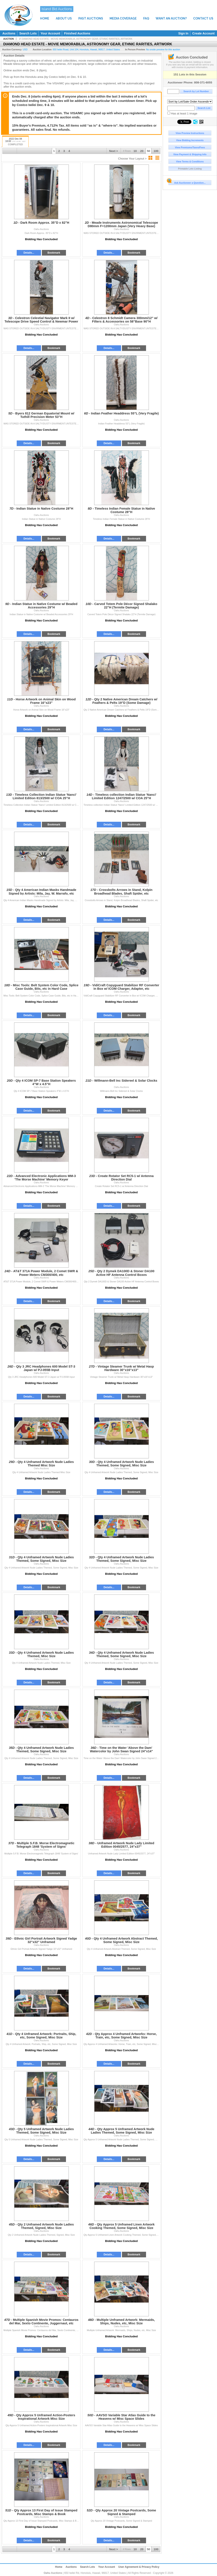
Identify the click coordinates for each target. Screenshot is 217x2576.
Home (58, 2566)
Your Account (50, 33)
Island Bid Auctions (56, 9)
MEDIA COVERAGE (123, 18)
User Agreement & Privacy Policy (138, 2566)
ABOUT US (64, 18)
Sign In (183, 33)
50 (148, 151)
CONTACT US (203, 18)
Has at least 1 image (182, 113)
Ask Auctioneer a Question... (186, 182)
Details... (28, 252)
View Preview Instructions (190, 133)
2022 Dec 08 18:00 (15, 141)
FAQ (146, 18)
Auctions (8, 33)
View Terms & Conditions (190, 161)
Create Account (203, 33)
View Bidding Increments (190, 140)
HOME (44, 18)
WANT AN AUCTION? (171, 18)
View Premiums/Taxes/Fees (190, 147)
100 (156, 151)
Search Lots (28, 33)
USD (25, 49)
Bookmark (54, 252)
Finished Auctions (77, 33)
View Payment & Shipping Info (189, 154)
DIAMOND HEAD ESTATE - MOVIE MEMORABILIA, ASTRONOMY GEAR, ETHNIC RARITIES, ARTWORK (76, 38)
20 (141, 151)
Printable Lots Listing (190, 168)
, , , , (86, 49)
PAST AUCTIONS (90, 18)
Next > (113, 151)
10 (135, 151)
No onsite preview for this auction (163, 49)
